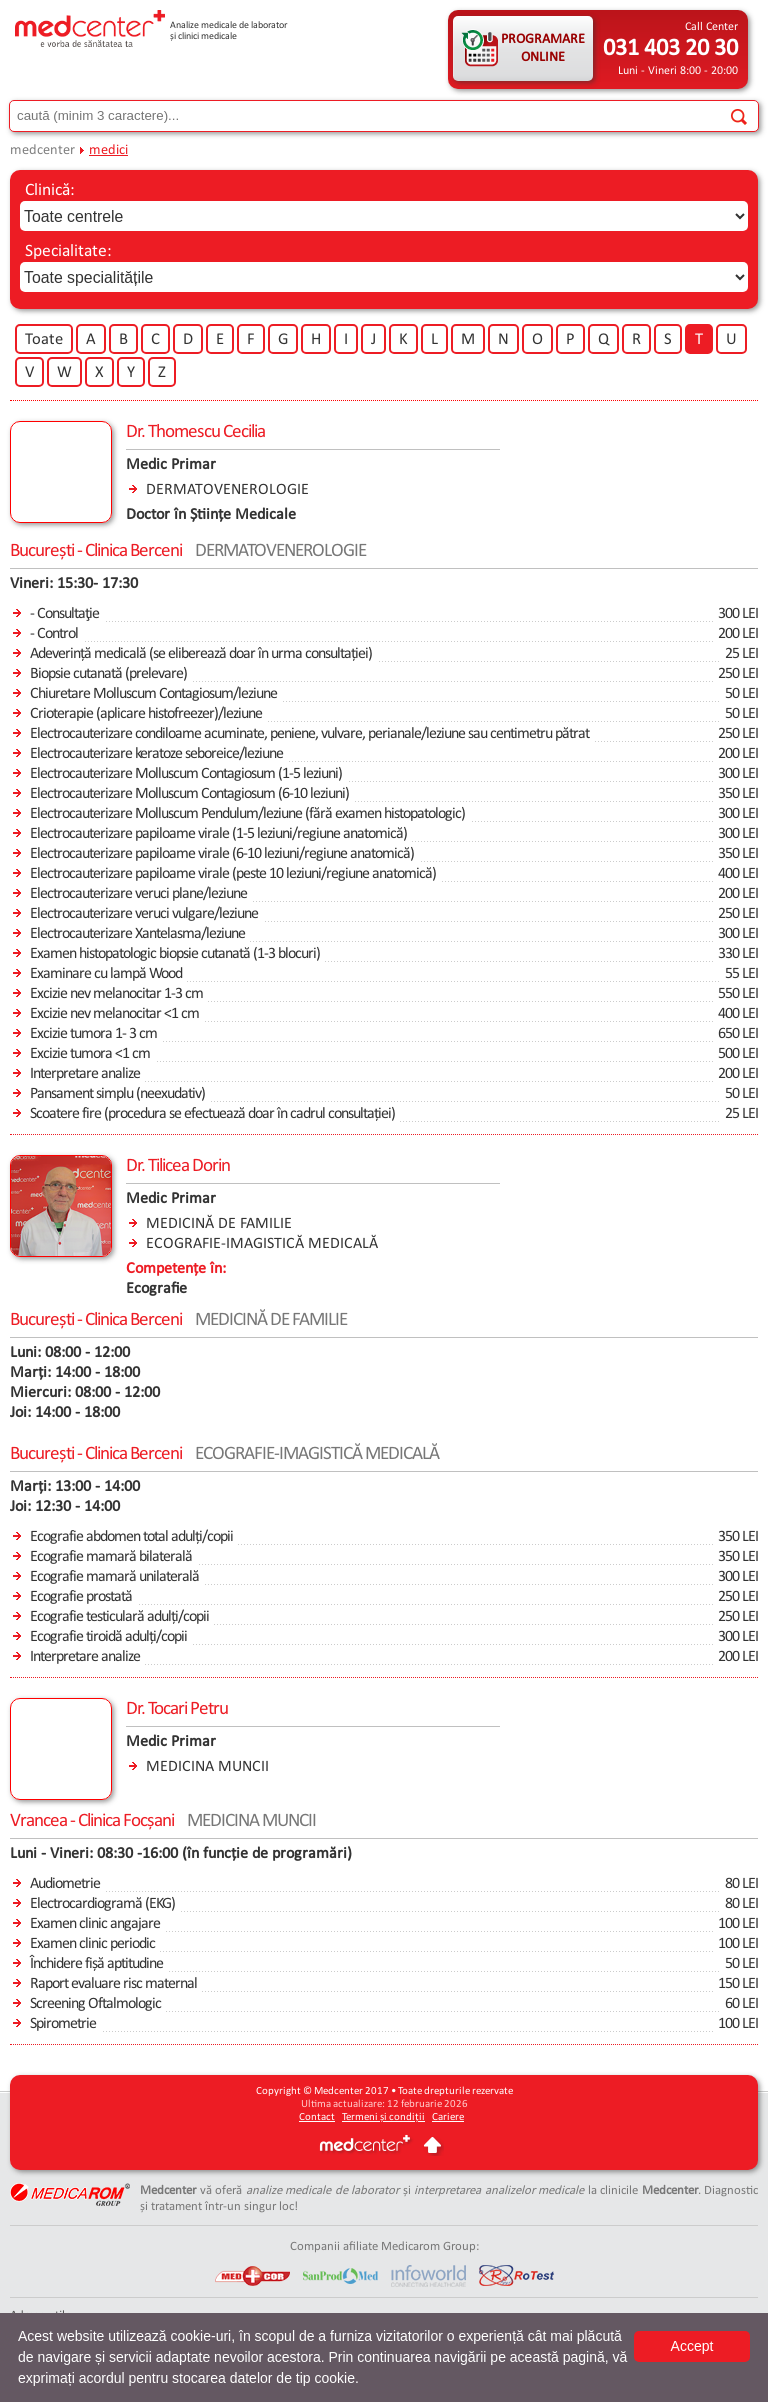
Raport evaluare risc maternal (113, 1984)
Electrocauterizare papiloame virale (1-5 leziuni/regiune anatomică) (218, 834)
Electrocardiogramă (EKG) (102, 1904)
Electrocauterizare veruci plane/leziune (138, 894)
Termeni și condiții (383, 2117)
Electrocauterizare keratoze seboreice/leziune (156, 754)
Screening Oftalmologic (95, 2004)
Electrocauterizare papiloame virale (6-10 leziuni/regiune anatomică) (222, 854)
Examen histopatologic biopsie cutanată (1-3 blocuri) (175, 954)
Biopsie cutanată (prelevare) (108, 674)
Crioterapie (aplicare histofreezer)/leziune (146, 714)
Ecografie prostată (81, 1597)
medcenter (42, 150)
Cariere (448, 2117)
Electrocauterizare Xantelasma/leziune (137, 934)
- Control (54, 634)
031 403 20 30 (670, 49)
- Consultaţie (64, 614)
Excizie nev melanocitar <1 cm (114, 1014)
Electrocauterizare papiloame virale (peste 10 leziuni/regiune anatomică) (233, 874)
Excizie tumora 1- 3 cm (93, 1034)
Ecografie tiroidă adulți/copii (108, 1637)
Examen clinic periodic (92, 1944)
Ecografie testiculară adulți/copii (119, 1617)
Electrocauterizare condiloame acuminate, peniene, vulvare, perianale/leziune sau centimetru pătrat (309, 734)
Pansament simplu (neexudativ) (117, 1094)
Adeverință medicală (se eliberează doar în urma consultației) (201, 654)
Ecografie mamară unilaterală (114, 1577)
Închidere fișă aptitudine (96, 1964)
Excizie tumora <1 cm (90, 1054)
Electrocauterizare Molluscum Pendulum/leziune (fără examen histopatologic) (247, 814)
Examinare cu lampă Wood (106, 974)
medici (108, 150)
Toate (44, 340)
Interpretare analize (85, 1074)
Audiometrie (65, 1884)
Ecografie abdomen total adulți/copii (131, 1537)
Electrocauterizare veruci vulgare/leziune (144, 914)
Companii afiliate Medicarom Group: (384, 2246)
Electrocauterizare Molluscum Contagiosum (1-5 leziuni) (186, 774)
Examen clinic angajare (95, 1924)
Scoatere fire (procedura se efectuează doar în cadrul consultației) (212, 1114)
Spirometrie (63, 2024)
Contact (317, 2117)
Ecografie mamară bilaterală (111, 1557)
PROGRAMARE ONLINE (543, 48)
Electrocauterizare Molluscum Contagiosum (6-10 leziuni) (189, 794)
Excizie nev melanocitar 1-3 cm (116, 994)
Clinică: (50, 190)
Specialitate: (68, 251)
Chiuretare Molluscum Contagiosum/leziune (153, 694)
